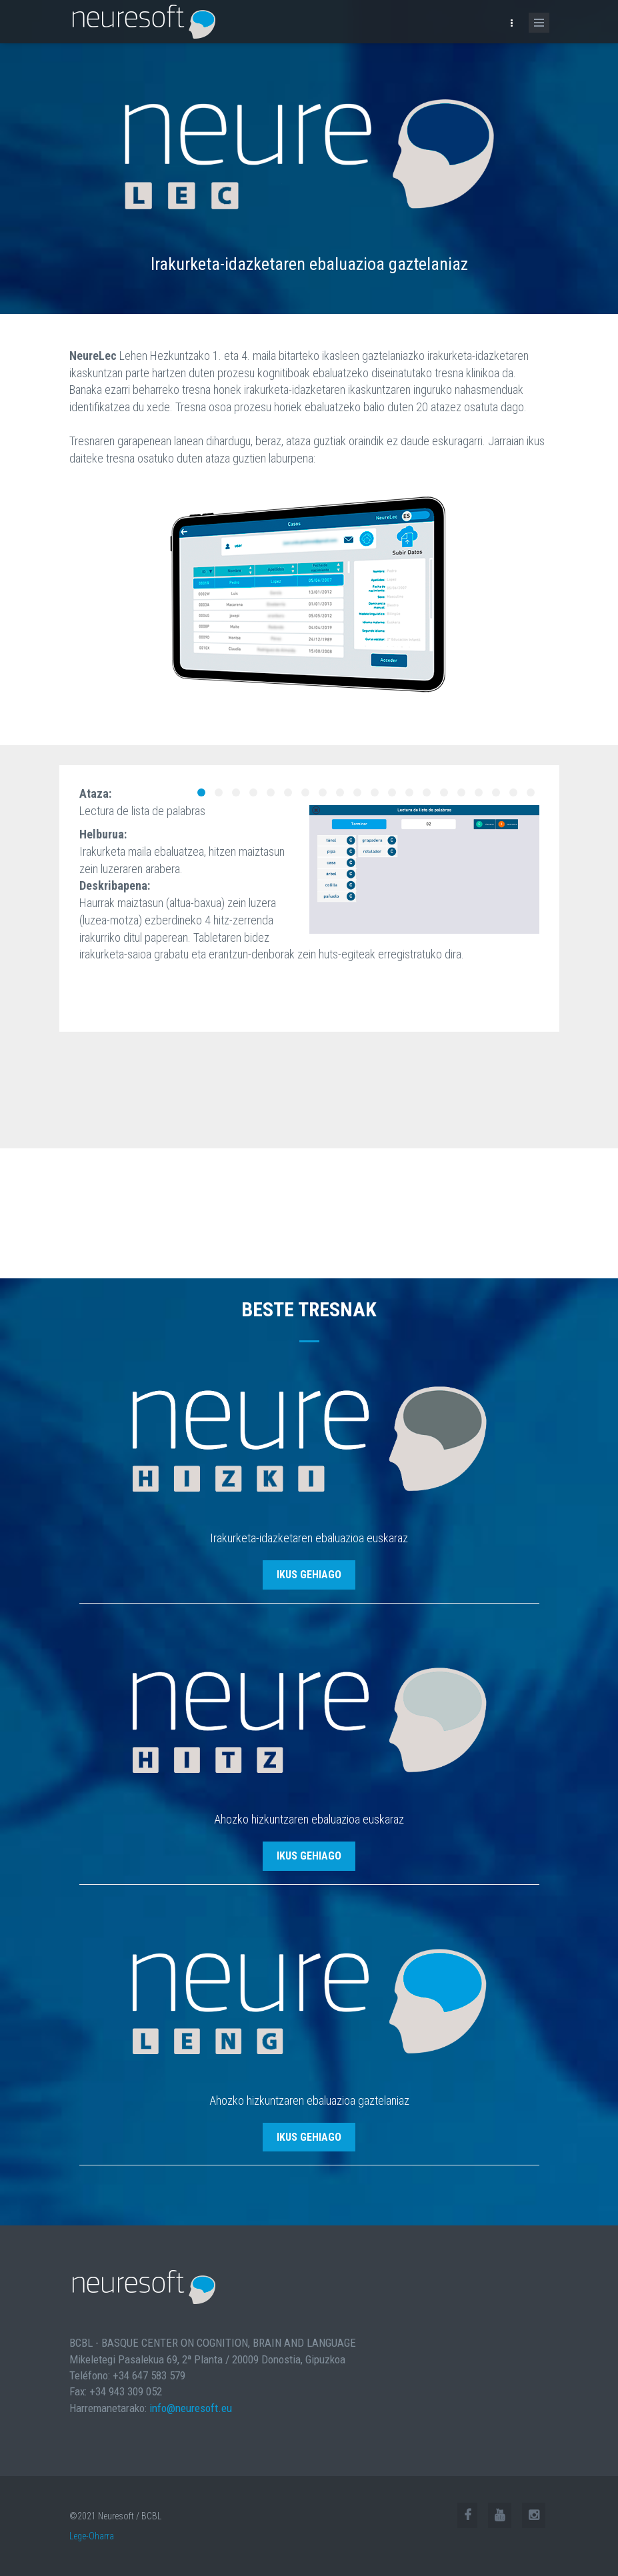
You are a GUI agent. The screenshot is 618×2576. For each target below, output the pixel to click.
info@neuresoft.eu (190, 2408)
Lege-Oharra (91, 2536)
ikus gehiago (309, 1574)
